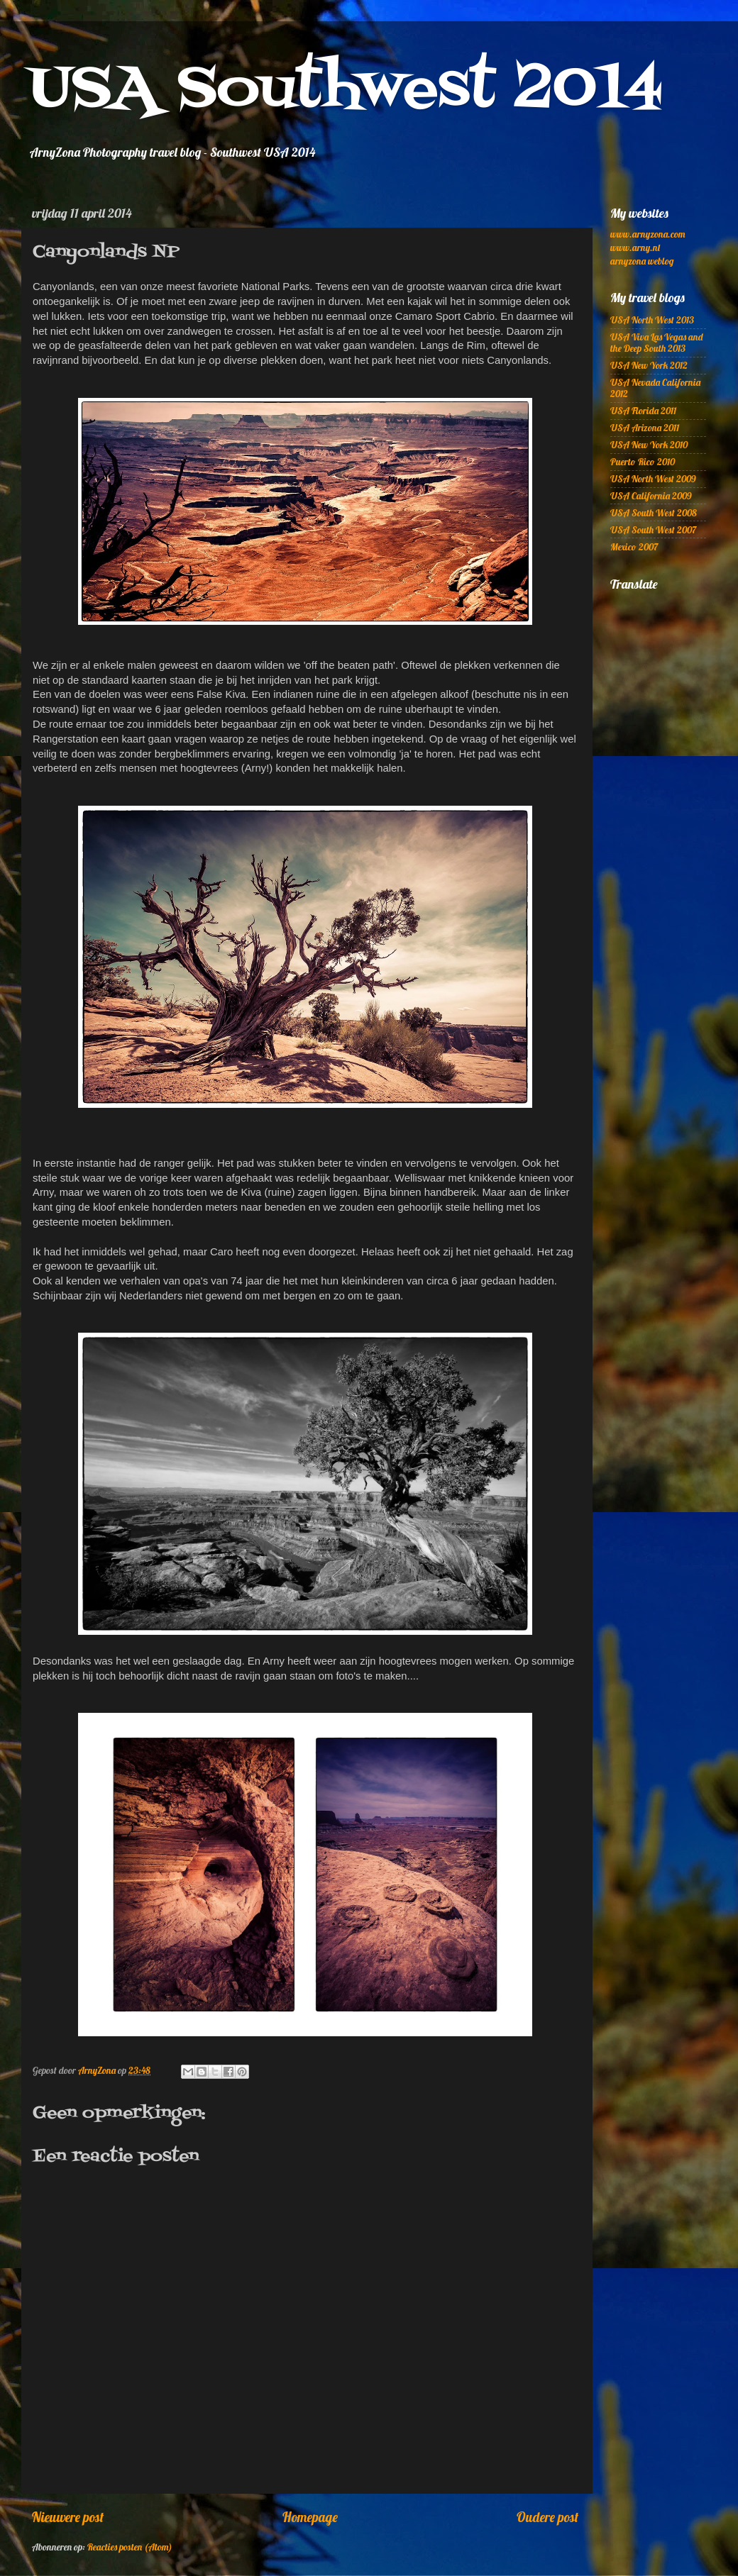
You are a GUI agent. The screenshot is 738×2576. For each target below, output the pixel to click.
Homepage (310, 2517)
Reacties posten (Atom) (129, 2547)
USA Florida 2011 (643, 410)
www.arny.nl (635, 247)
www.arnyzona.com (647, 234)
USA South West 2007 (653, 529)
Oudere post (547, 2517)
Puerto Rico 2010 (642, 461)
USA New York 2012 (649, 365)
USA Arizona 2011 (644, 427)
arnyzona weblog (641, 261)
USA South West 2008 (653, 512)
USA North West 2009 (653, 478)
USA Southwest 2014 (345, 90)
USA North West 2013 (652, 319)
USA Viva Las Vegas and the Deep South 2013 (656, 342)
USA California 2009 (651, 495)
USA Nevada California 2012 (655, 387)
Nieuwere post (68, 2517)
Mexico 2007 (634, 546)
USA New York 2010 (649, 444)
